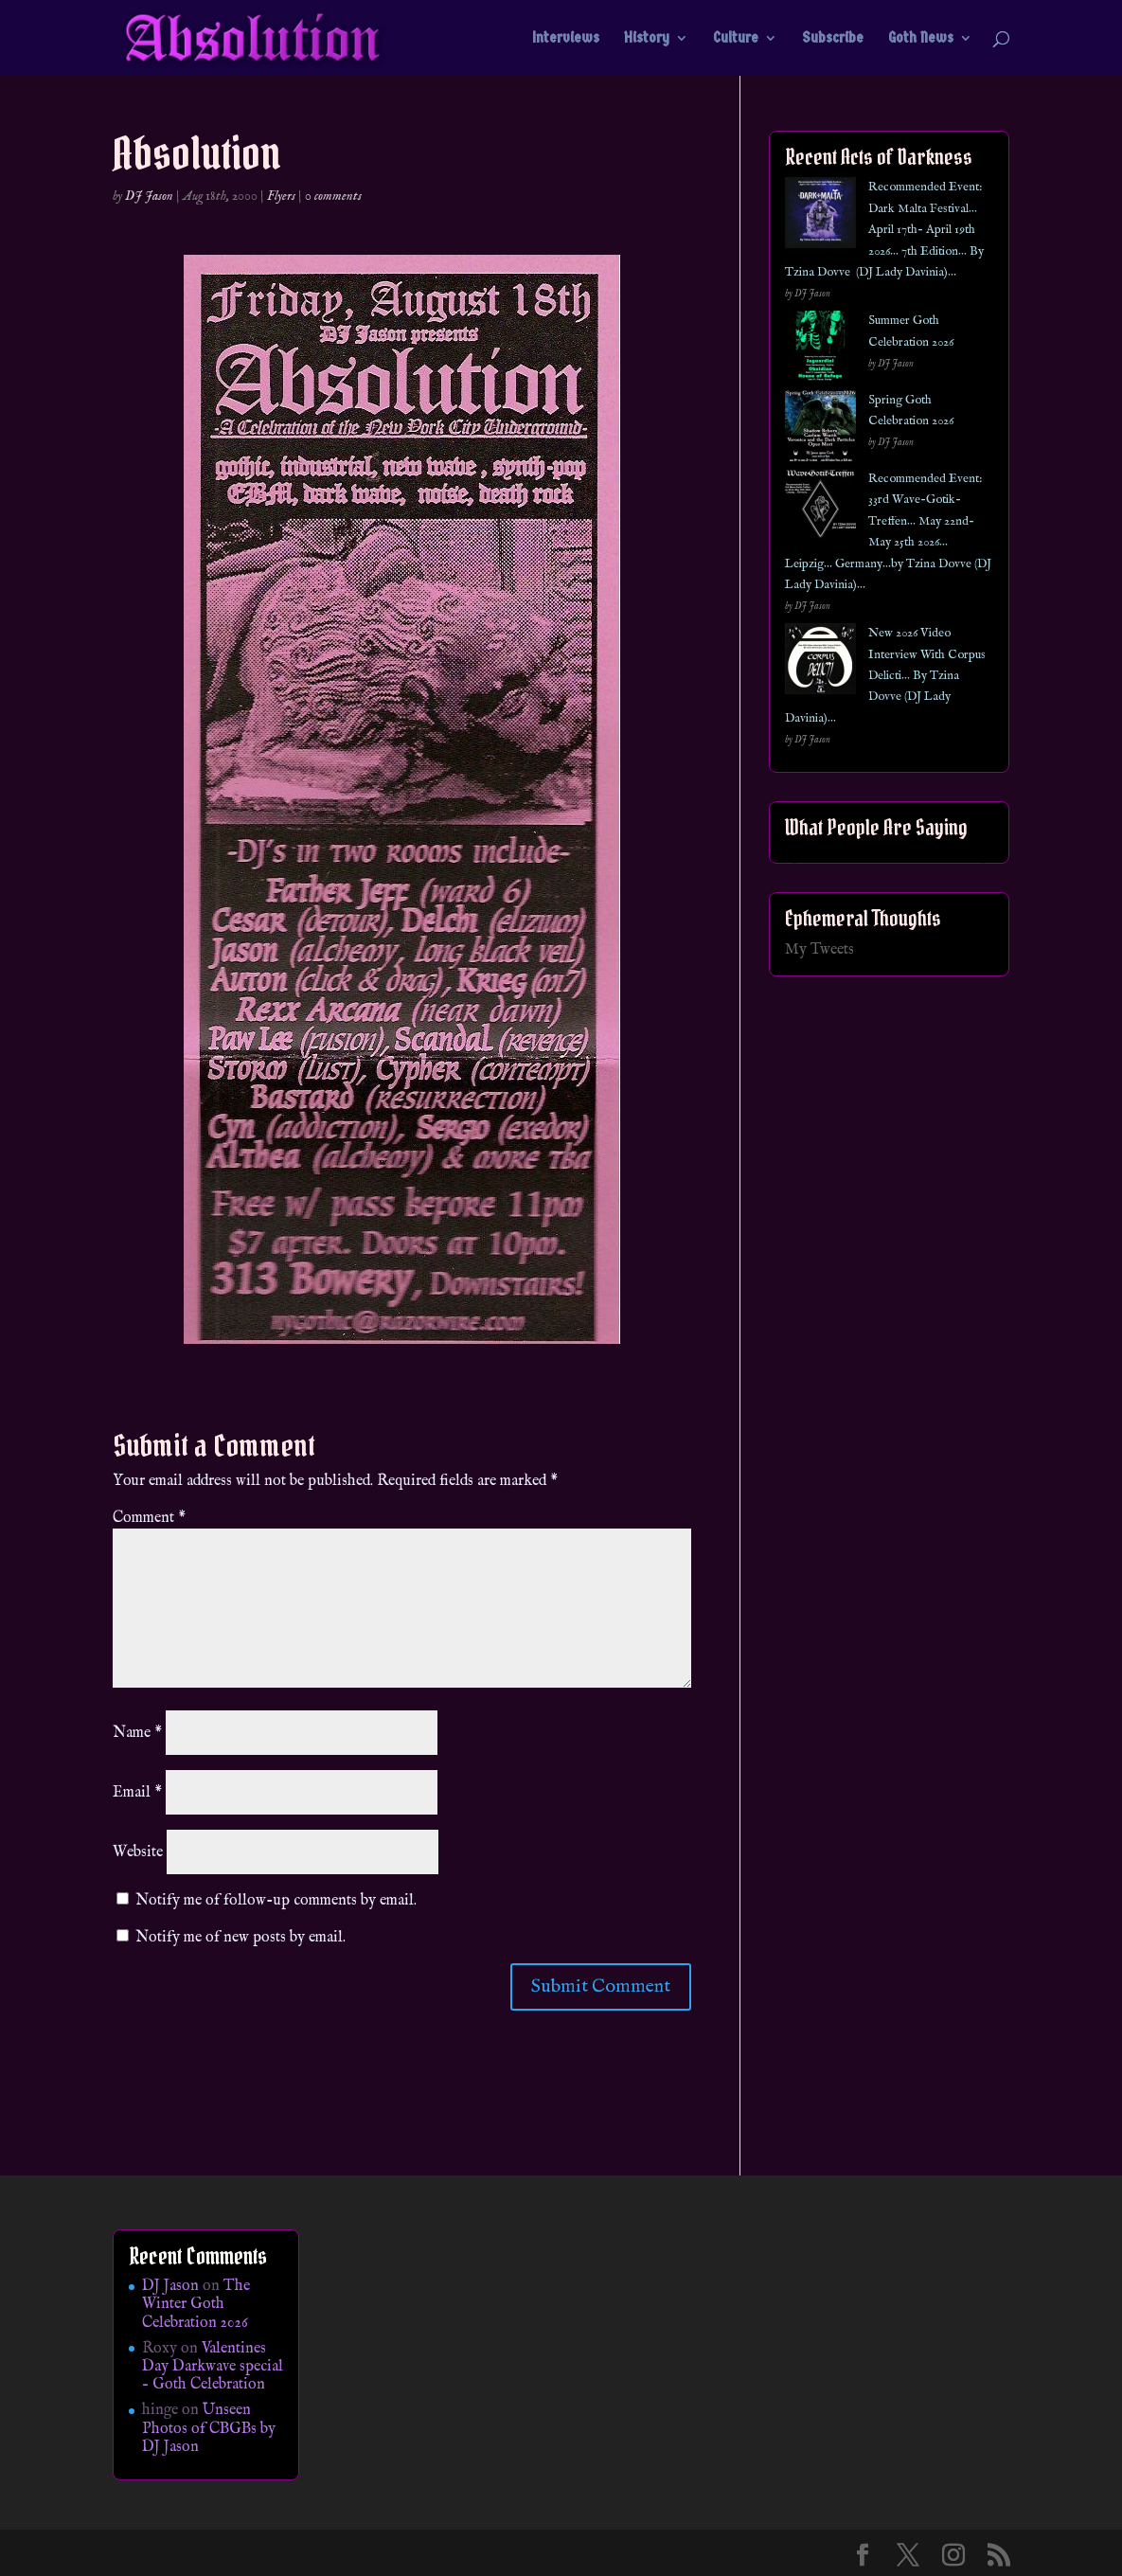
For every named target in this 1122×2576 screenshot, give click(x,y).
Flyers (281, 196)
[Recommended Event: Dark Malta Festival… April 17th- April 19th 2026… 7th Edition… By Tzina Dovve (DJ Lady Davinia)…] (820, 216)
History (646, 38)
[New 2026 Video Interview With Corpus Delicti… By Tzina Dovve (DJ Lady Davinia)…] (820, 662)
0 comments (333, 196)
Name (137, 1733)
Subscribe (833, 38)
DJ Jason (149, 196)
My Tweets (819, 949)
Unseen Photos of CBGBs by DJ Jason (209, 2428)
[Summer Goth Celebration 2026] (820, 350)
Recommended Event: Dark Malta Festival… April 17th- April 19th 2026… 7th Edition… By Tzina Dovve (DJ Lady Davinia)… (884, 229)
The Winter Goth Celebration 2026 (196, 2304)
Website (138, 1852)
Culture (735, 38)
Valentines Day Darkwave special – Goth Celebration (212, 2366)
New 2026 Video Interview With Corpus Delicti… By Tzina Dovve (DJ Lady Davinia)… (885, 675)
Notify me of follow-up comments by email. (276, 1900)
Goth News (920, 38)
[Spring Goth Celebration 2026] (820, 429)
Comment (149, 1518)
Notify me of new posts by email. (240, 1937)
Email (137, 1792)
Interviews (565, 38)
